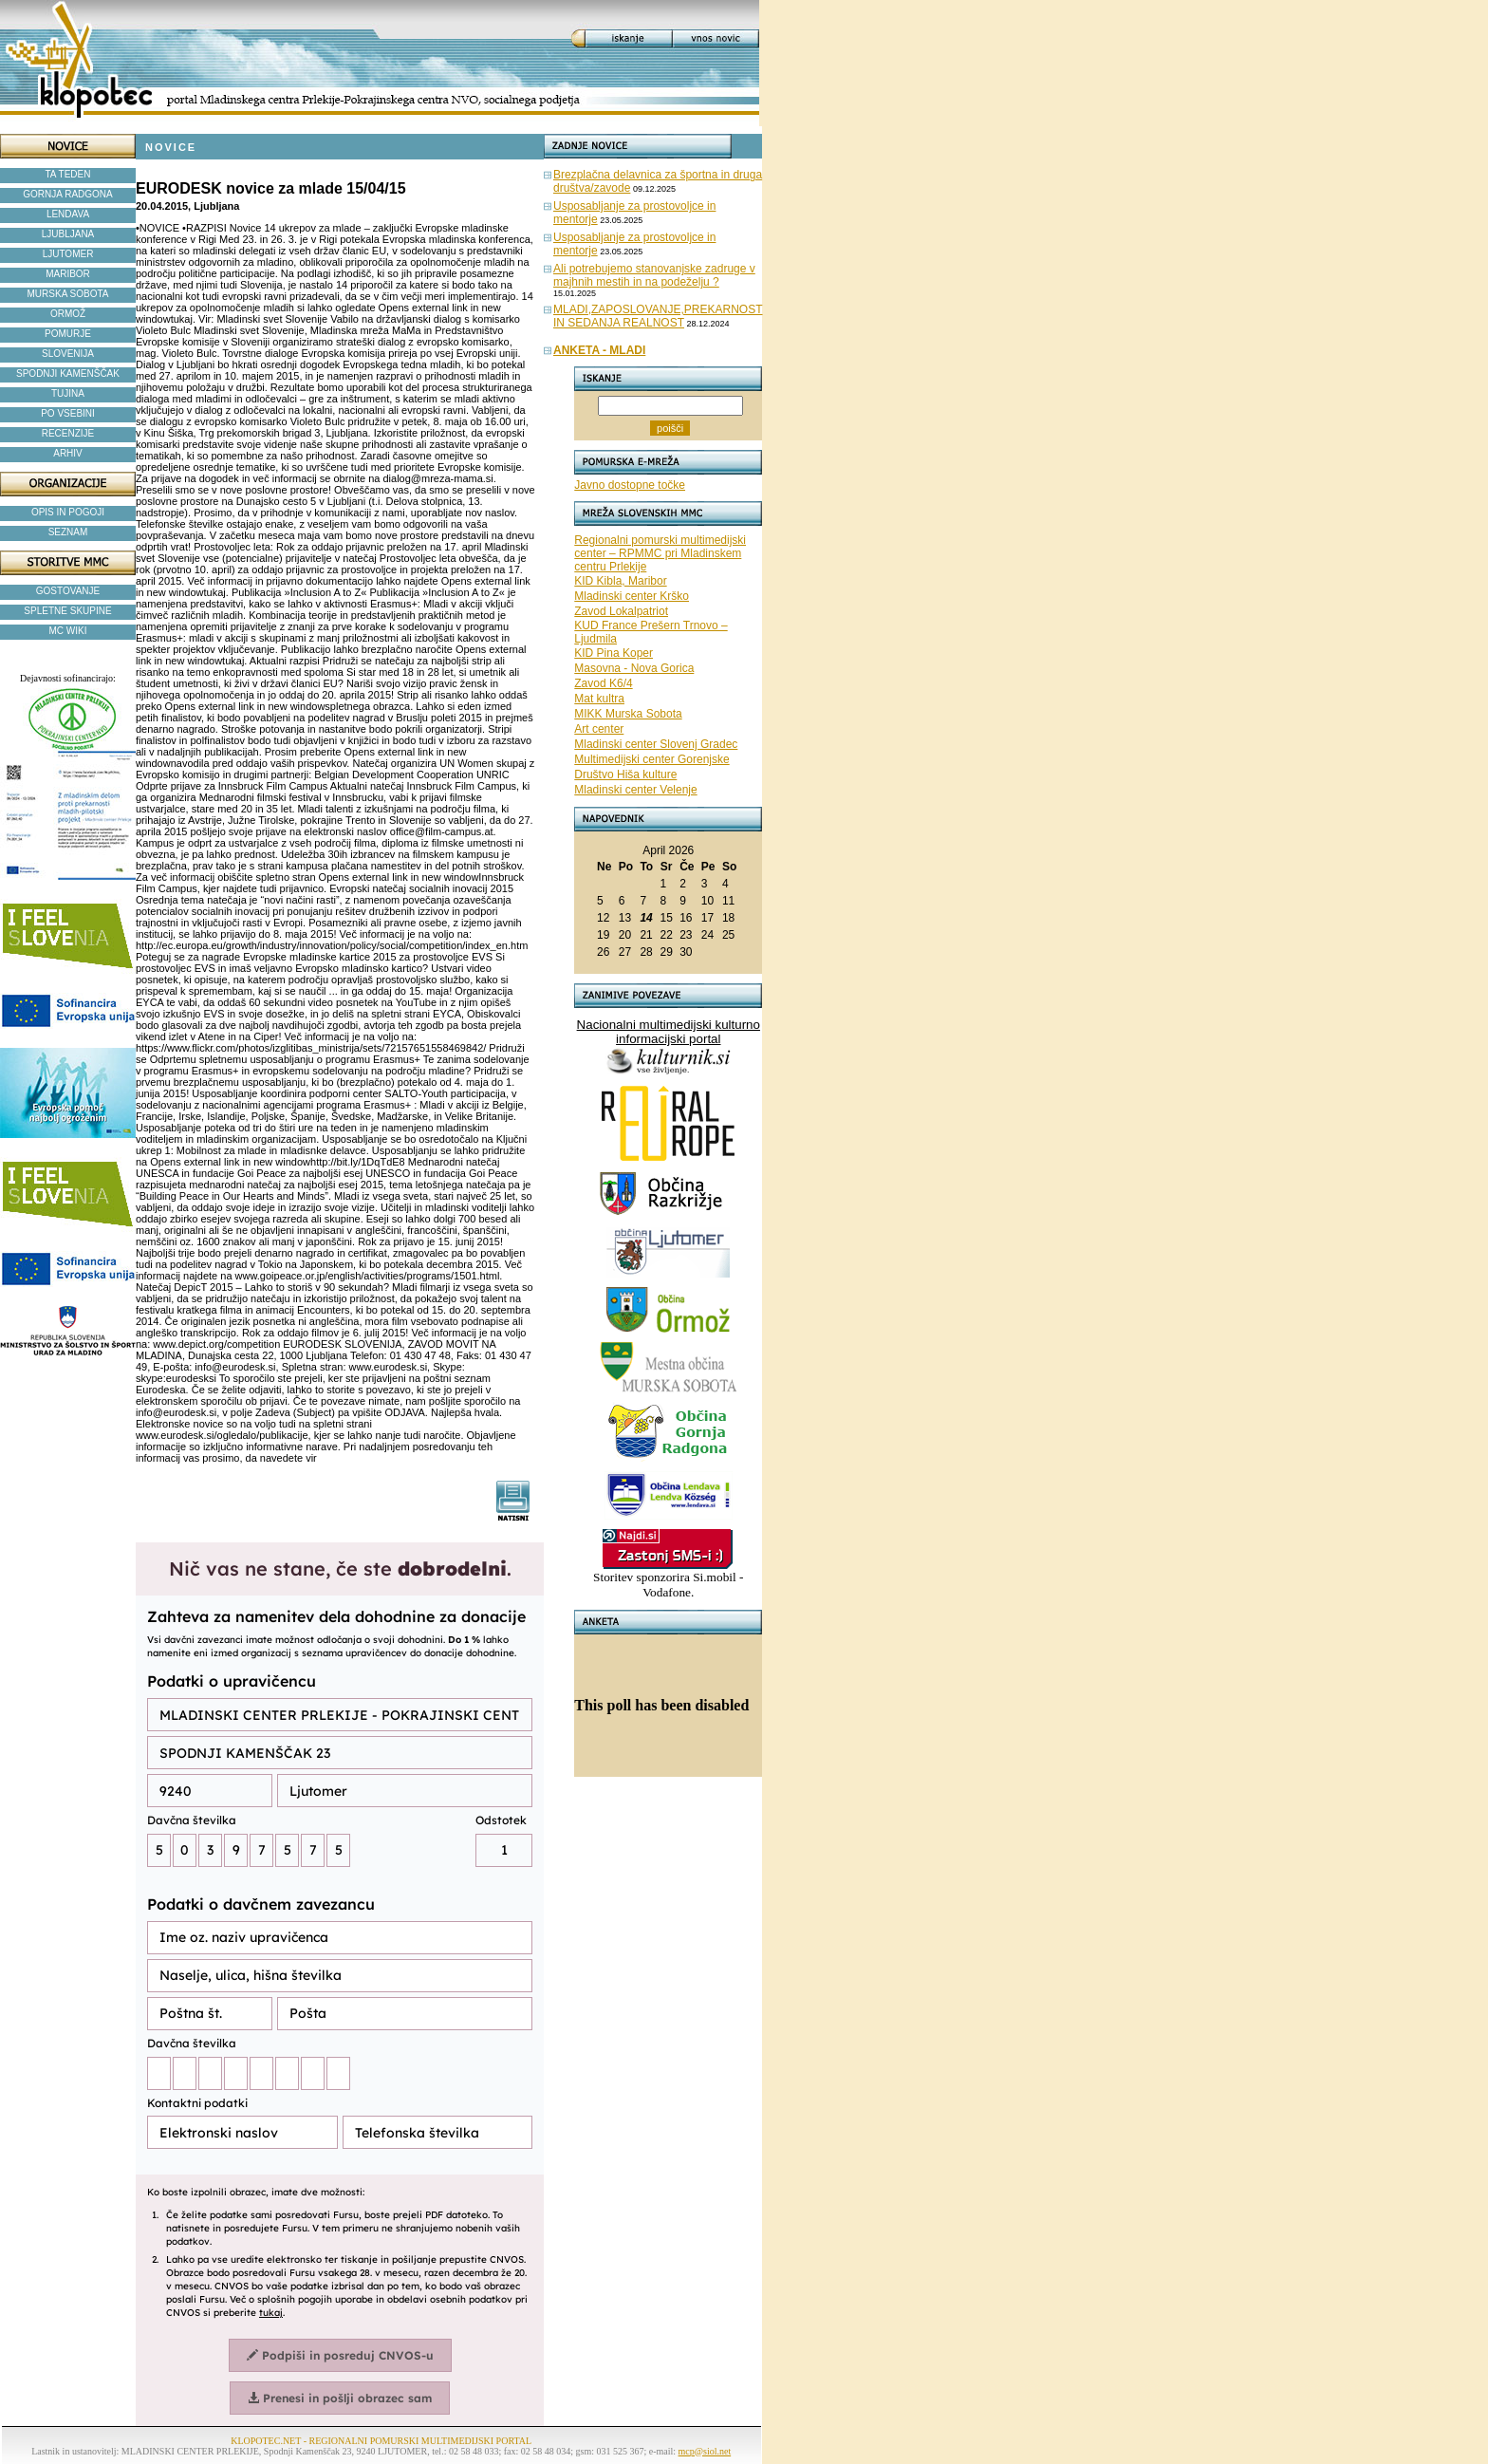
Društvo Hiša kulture (625, 774)
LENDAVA (67, 214)
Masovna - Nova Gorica (634, 668)
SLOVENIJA (68, 353)
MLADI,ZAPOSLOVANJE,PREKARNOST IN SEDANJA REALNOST (658, 316)
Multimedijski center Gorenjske (651, 759)
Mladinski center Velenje (635, 789)
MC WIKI (68, 630)
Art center (598, 729)
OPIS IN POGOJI (67, 512)
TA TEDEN (68, 174)
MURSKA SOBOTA (68, 294)
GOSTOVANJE (68, 591)
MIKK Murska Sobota (627, 713)
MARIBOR (68, 274)
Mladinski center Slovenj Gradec (655, 744)
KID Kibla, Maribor (620, 581)
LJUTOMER (68, 254)
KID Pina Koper (613, 653)
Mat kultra (599, 698)
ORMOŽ (67, 313)
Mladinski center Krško (631, 596)
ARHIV (68, 453)
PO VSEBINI (68, 413)
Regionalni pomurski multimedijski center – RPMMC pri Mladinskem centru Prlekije (660, 553)
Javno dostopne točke (629, 485)
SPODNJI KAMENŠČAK (68, 373)
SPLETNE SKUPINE (67, 611)
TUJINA (67, 393)
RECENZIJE (68, 433)
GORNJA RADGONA (67, 194)
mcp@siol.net (705, 2451)
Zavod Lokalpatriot (621, 611)
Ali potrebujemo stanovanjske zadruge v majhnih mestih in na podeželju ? (654, 275)
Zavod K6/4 (603, 683)
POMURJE (68, 333)
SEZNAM (68, 532)
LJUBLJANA (68, 234)
